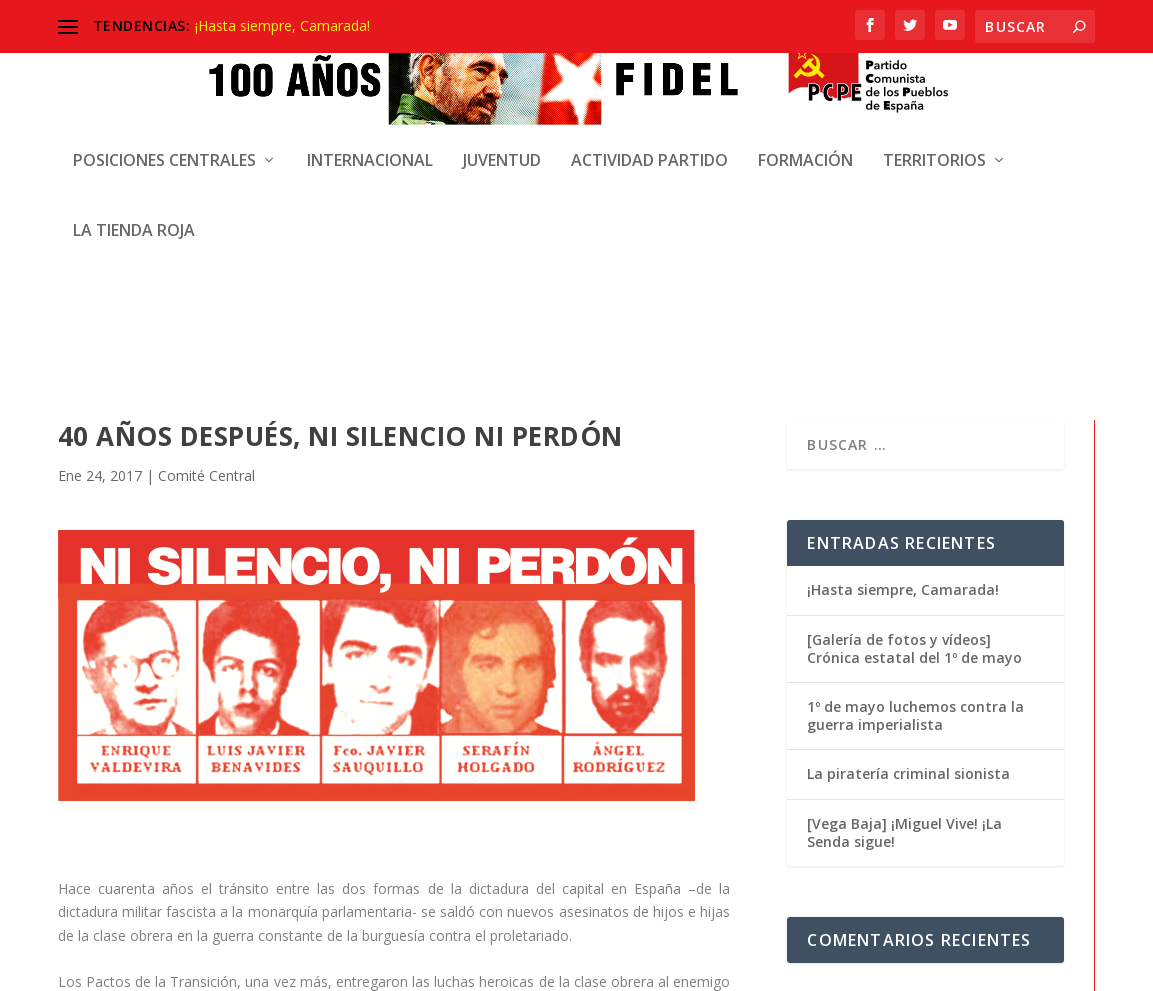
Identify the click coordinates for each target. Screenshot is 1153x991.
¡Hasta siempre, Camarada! (282, 25)
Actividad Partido (649, 148)
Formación (805, 148)
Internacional (370, 148)
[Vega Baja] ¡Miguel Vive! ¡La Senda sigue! (904, 534)
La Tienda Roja (134, 218)
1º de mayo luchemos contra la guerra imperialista (915, 417)
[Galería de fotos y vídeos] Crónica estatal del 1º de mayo (914, 350)
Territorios (934, 148)
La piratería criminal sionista (908, 475)
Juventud (502, 148)
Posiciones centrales (164, 148)
